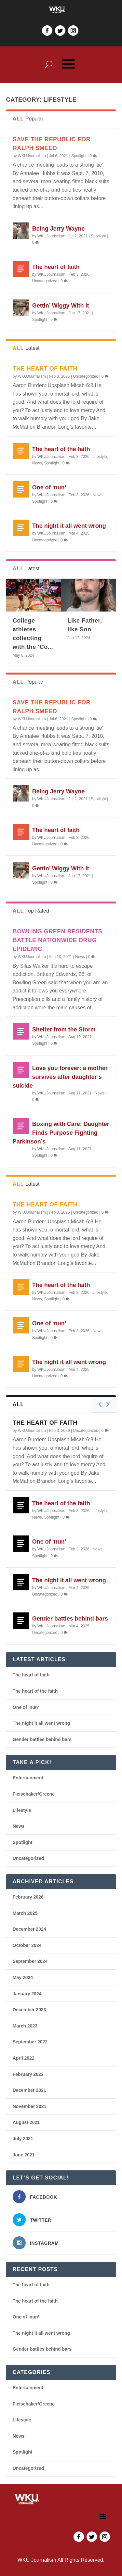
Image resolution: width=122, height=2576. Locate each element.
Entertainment (28, 1777)
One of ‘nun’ (49, 487)
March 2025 (25, 1913)
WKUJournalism (32, 156)
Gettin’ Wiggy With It (60, 305)
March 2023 (25, 2025)
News (37, 463)
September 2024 (30, 1961)
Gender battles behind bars (70, 1618)
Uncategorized (44, 281)
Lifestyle (99, 456)
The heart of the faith (61, 449)
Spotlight (79, 156)
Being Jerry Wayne (58, 228)
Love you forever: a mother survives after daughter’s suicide (60, 1077)
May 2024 (23, 1977)
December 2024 (29, 1929)
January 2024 (27, 1993)
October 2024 (27, 1945)
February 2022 (28, 2074)
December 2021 (29, 2090)
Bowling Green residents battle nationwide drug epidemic (57, 940)
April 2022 (23, 2058)
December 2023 (29, 2009)
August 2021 (26, 2122)
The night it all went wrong (69, 526)
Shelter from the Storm (64, 1029)
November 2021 (30, 2106)
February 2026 (28, 1897)
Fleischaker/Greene (34, 1794)
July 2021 (23, 2138)
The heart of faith (56, 267)
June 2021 (24, 2154)
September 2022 (30, 2041)
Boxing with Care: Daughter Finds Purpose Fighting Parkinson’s (61, 1133)
